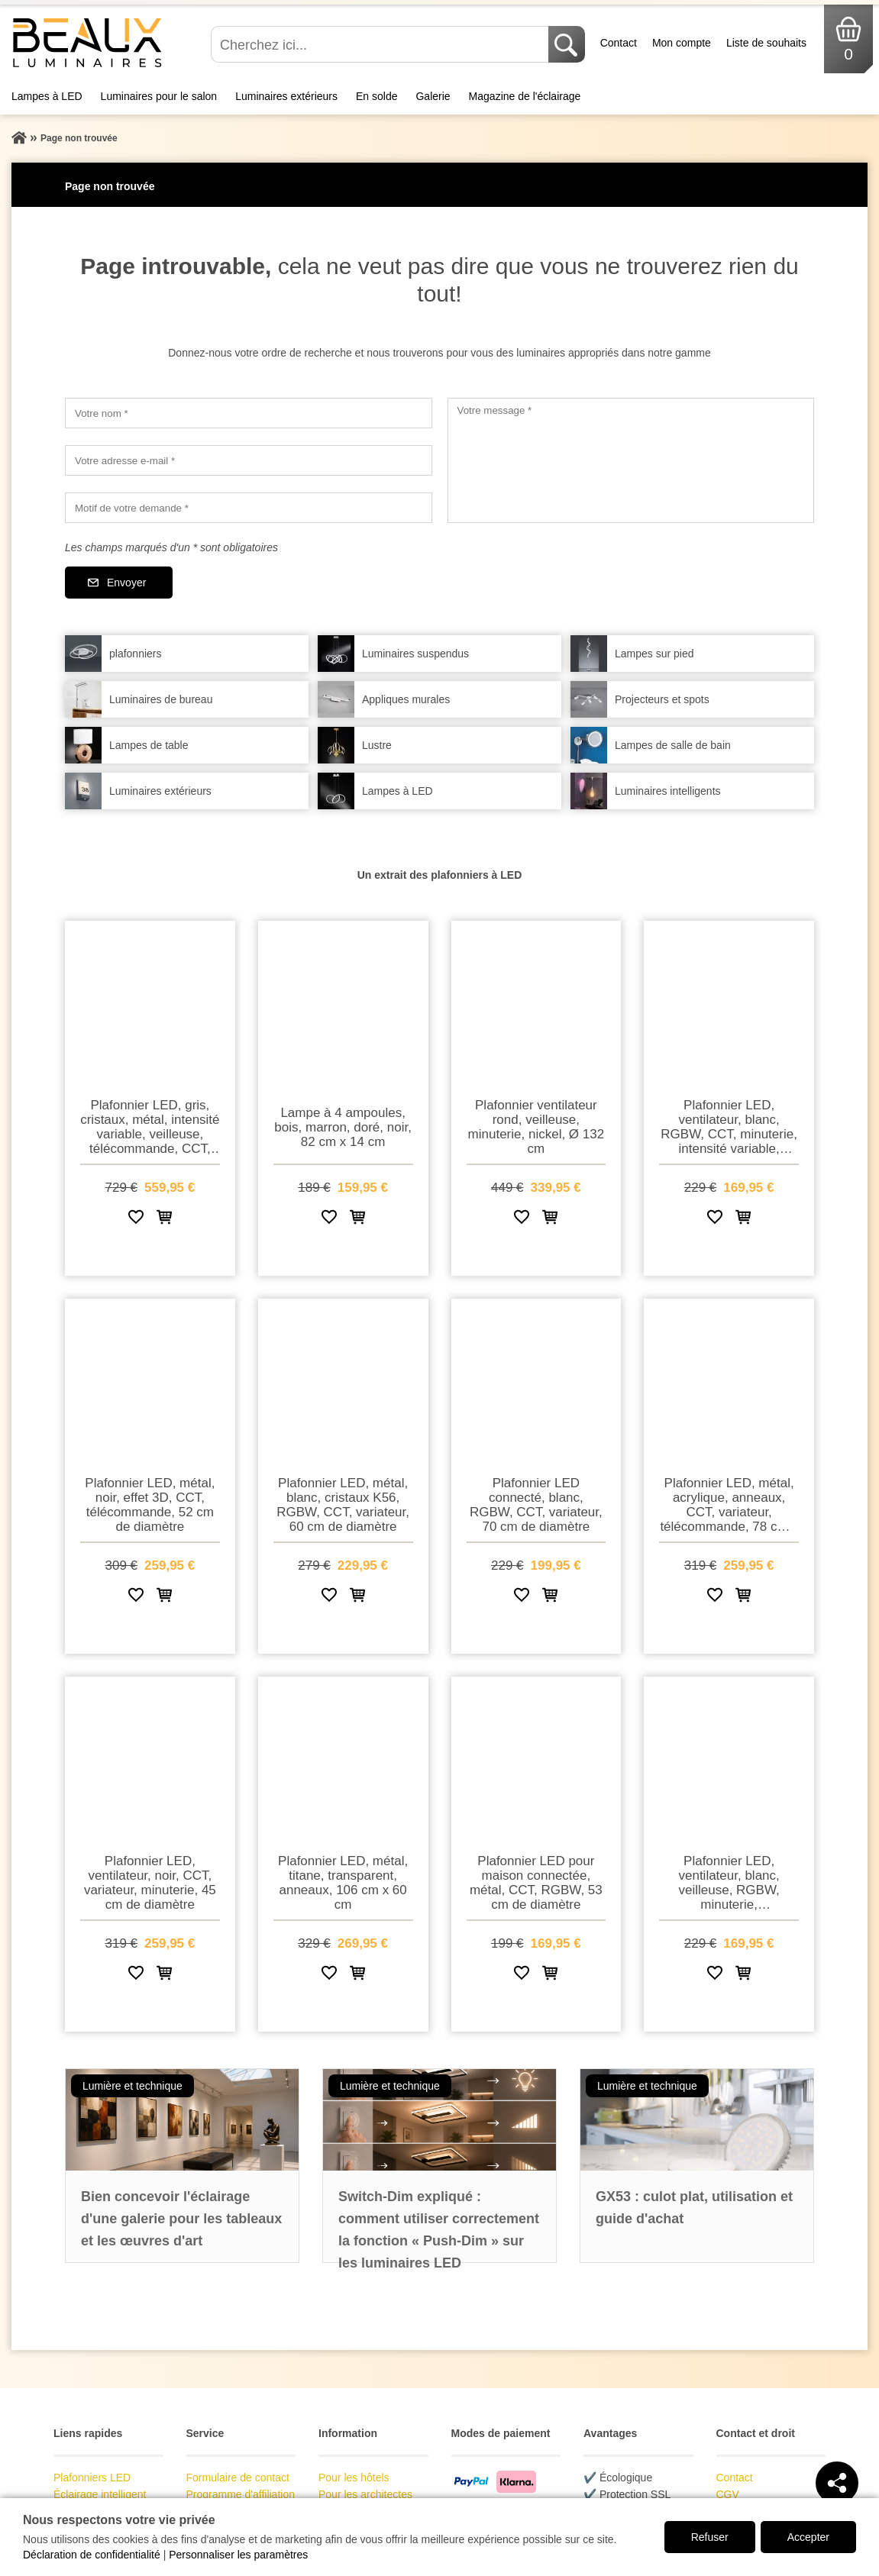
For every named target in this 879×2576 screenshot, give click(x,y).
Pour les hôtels (353, 2477)
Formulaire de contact (237, 2477)
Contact (618, 43)
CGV (727, 2494)
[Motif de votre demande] (248, 507)
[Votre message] (631, 460)
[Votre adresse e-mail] (248, 460)
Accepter (808, 2537)
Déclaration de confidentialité (91, 2555)
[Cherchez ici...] (381, 44)
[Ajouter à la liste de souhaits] (136, 1220)
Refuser (710, 2537)
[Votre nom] (248, 413)
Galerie (432, 96)
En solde (376, 96)
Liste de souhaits (766, 43)
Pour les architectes (365, 2494)
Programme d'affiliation (240, 2494)
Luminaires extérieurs (286, 96)
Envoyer (126, 582)
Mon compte (681, 43)
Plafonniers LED (92, 2477)
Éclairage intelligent (99, 2494)
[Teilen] (837, 2483)
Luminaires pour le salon (159, 96)
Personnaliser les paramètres (238, 2555)
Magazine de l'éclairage (525, 96)
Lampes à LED (46, 96)
